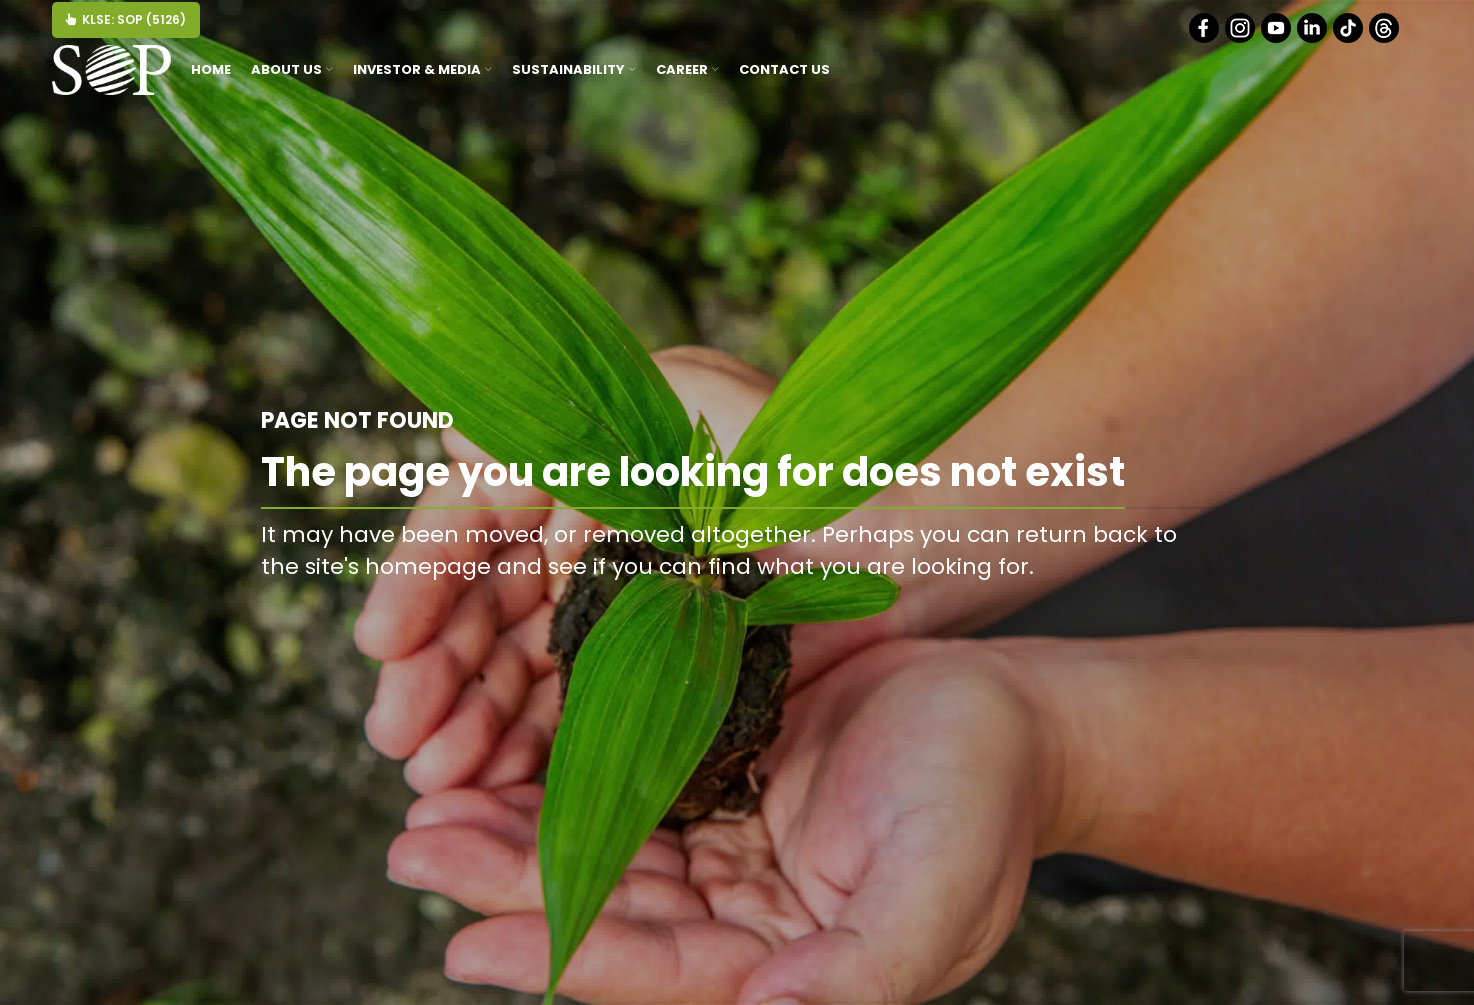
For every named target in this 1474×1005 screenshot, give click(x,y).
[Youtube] (1277, 38)
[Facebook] (1205, 38)
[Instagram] (1241, 38)
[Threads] (1385, 38)
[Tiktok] (1349, 38)
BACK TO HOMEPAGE (1110, 612)
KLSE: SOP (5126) (126, 19)
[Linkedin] (1313, 38)
